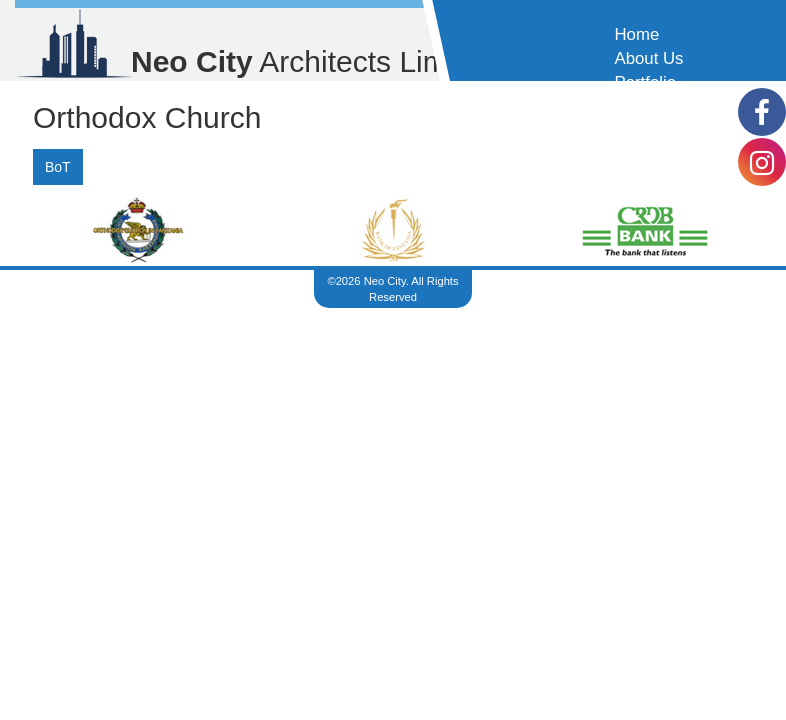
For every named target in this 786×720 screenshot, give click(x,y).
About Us (648, 58)
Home (636, 34)
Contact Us (655, 106)
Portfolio (645, 82)
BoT (58, 167)
